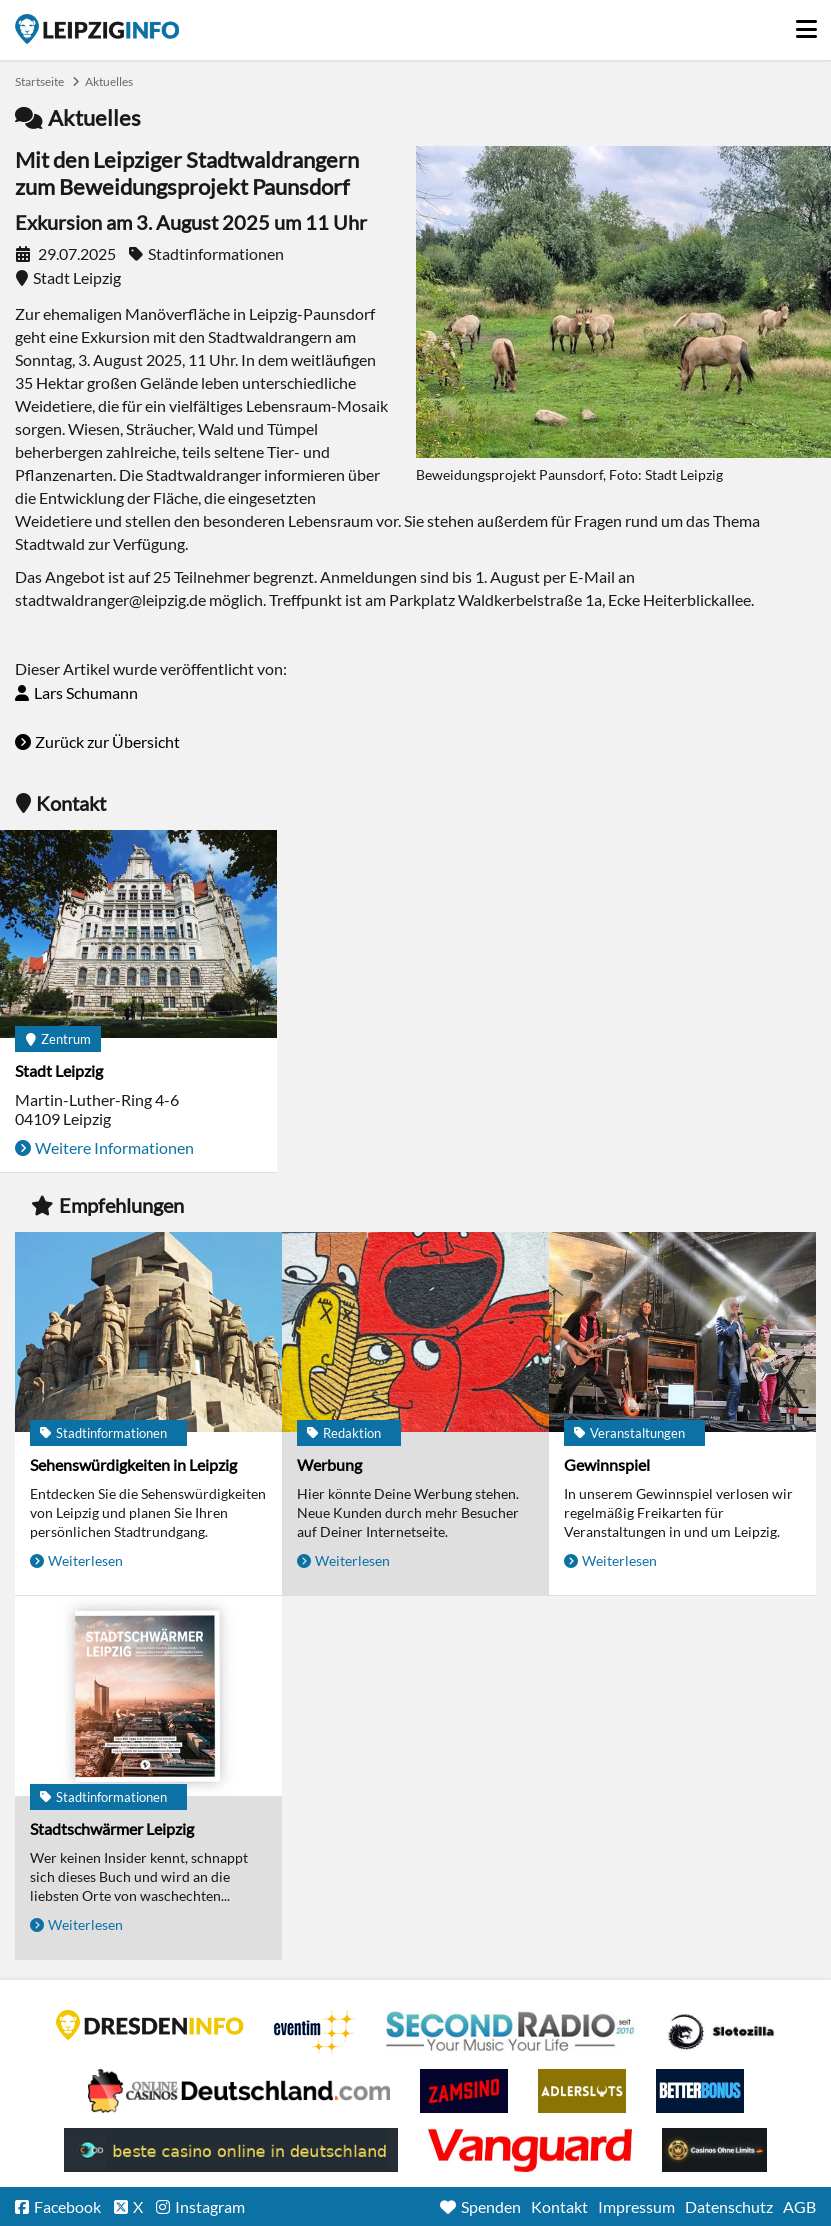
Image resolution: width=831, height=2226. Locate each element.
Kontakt (559, 2206)
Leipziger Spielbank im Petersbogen (239, 2091)
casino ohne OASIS (530, 2150)
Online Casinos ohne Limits (714, 2150)
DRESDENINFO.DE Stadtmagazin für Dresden (150, 2025)
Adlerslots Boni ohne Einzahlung (582, 2091)
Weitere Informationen (114, 1147)
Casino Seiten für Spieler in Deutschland (721, 2032)
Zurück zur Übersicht (107, 741)
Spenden (491, 2206)
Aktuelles (109, 81)
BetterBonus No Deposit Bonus (700, 2091)
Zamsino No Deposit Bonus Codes (464, 2091)
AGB (799, 2206)
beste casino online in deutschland (231, 2150)
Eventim (315, 2032)
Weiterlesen (85, 1560)
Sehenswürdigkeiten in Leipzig (133, 1464)
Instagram (210, 2206)
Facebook (67, 2206)
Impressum (636, 2206)
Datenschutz (729, 2206)
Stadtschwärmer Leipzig (112, 1828)
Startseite (97, 29)
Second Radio (511, 2032)
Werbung (329, 1464)
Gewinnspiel (607, 1464)
